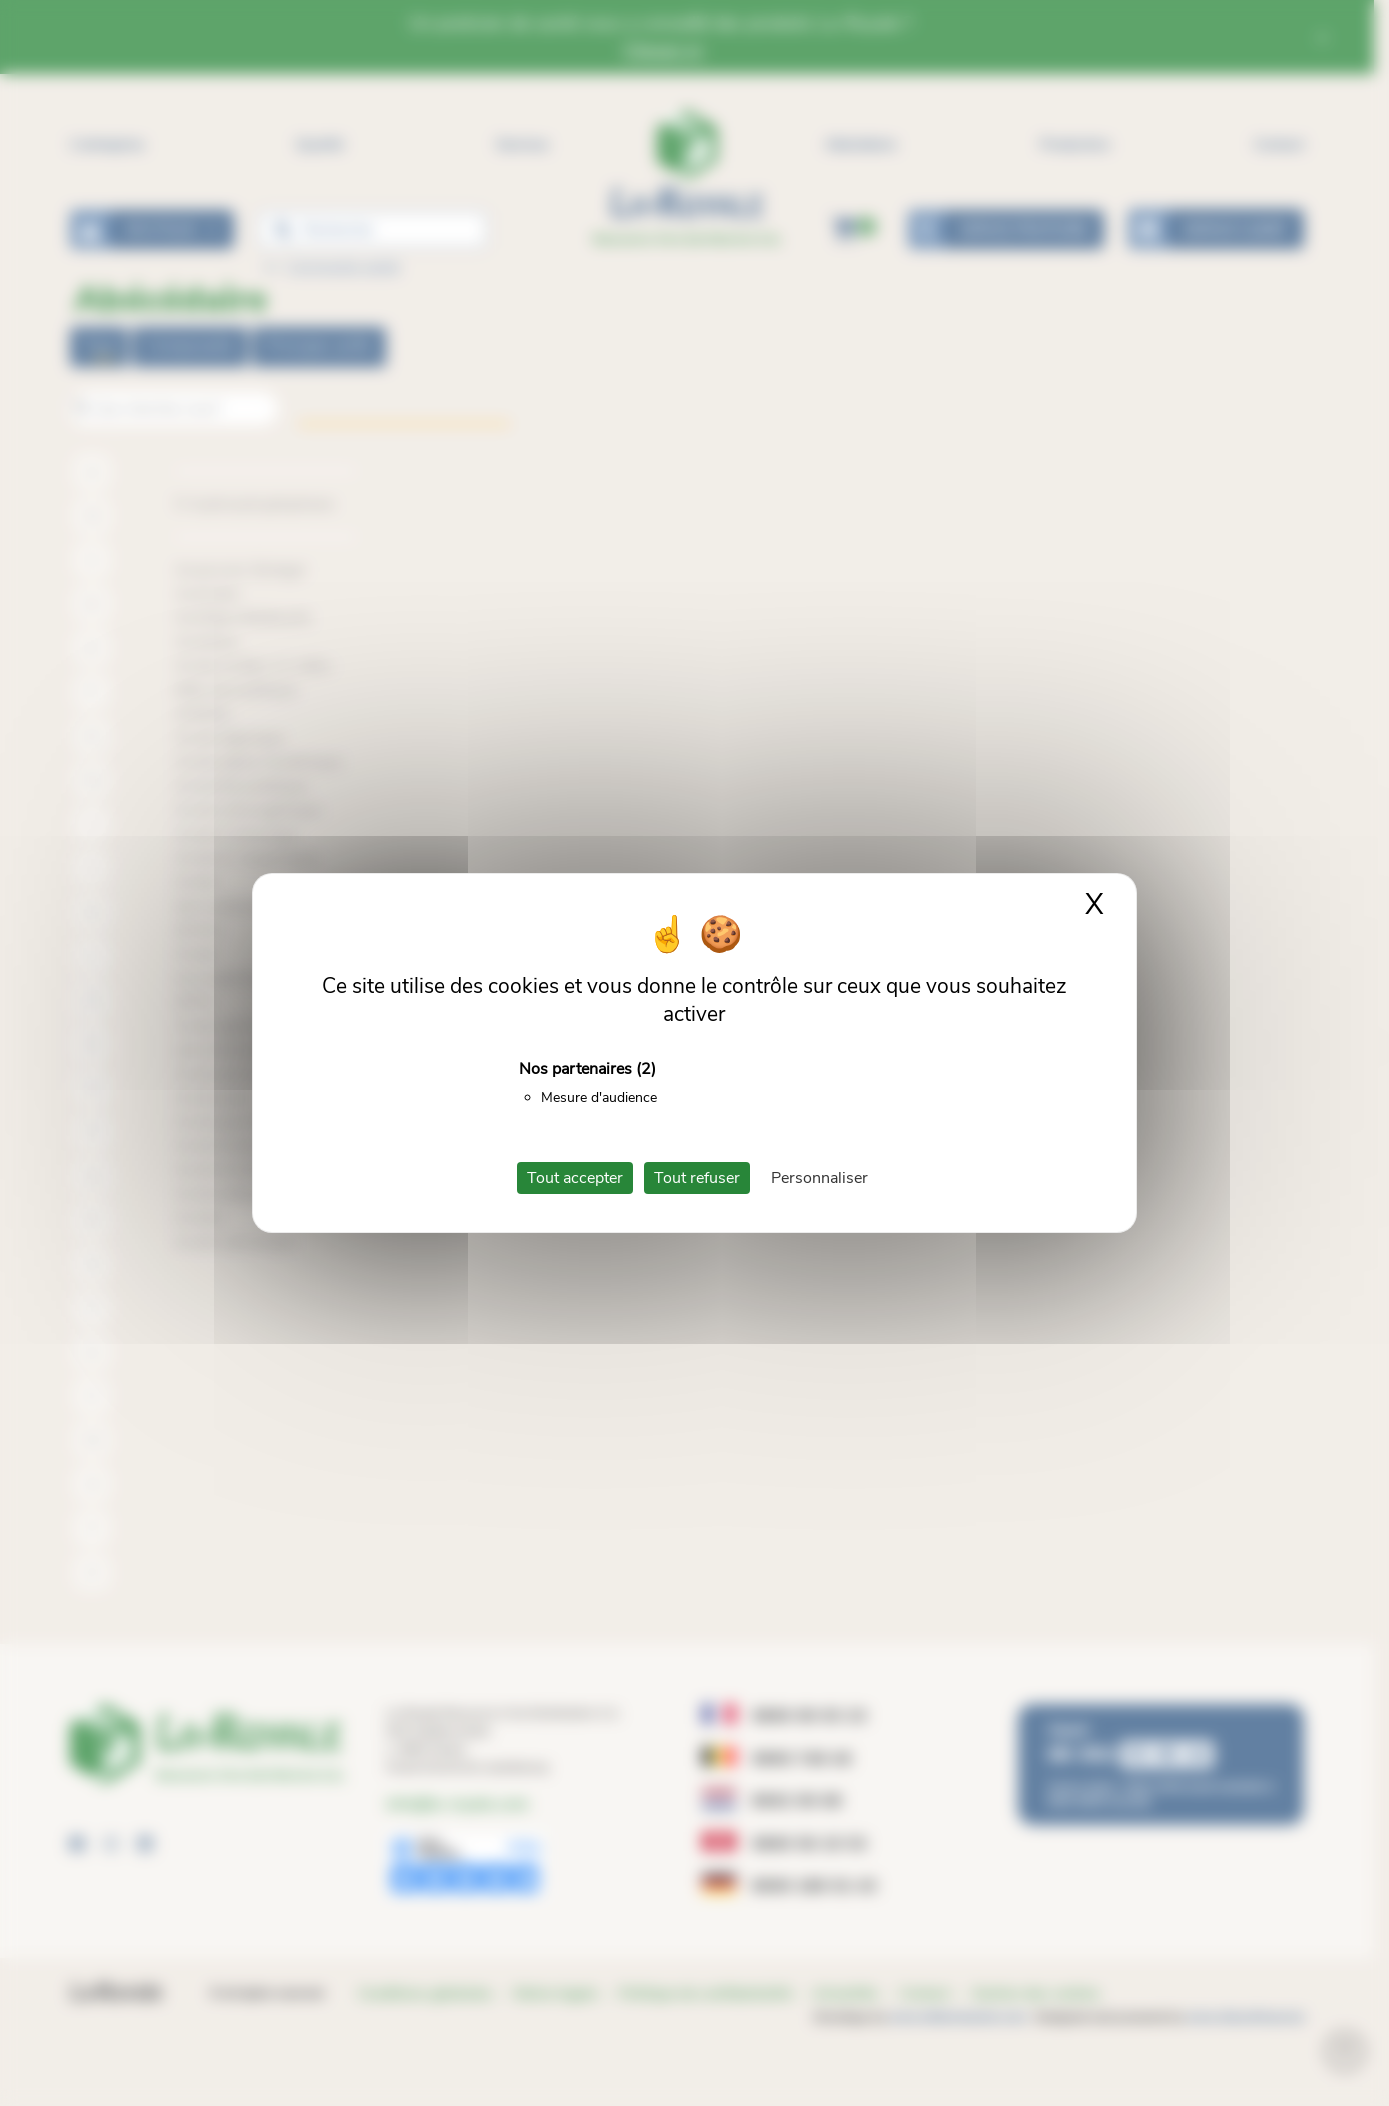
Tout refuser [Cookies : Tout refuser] (697, 1178)
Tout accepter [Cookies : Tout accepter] (575, 1178)
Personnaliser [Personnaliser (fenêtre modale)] (819, 1178)
